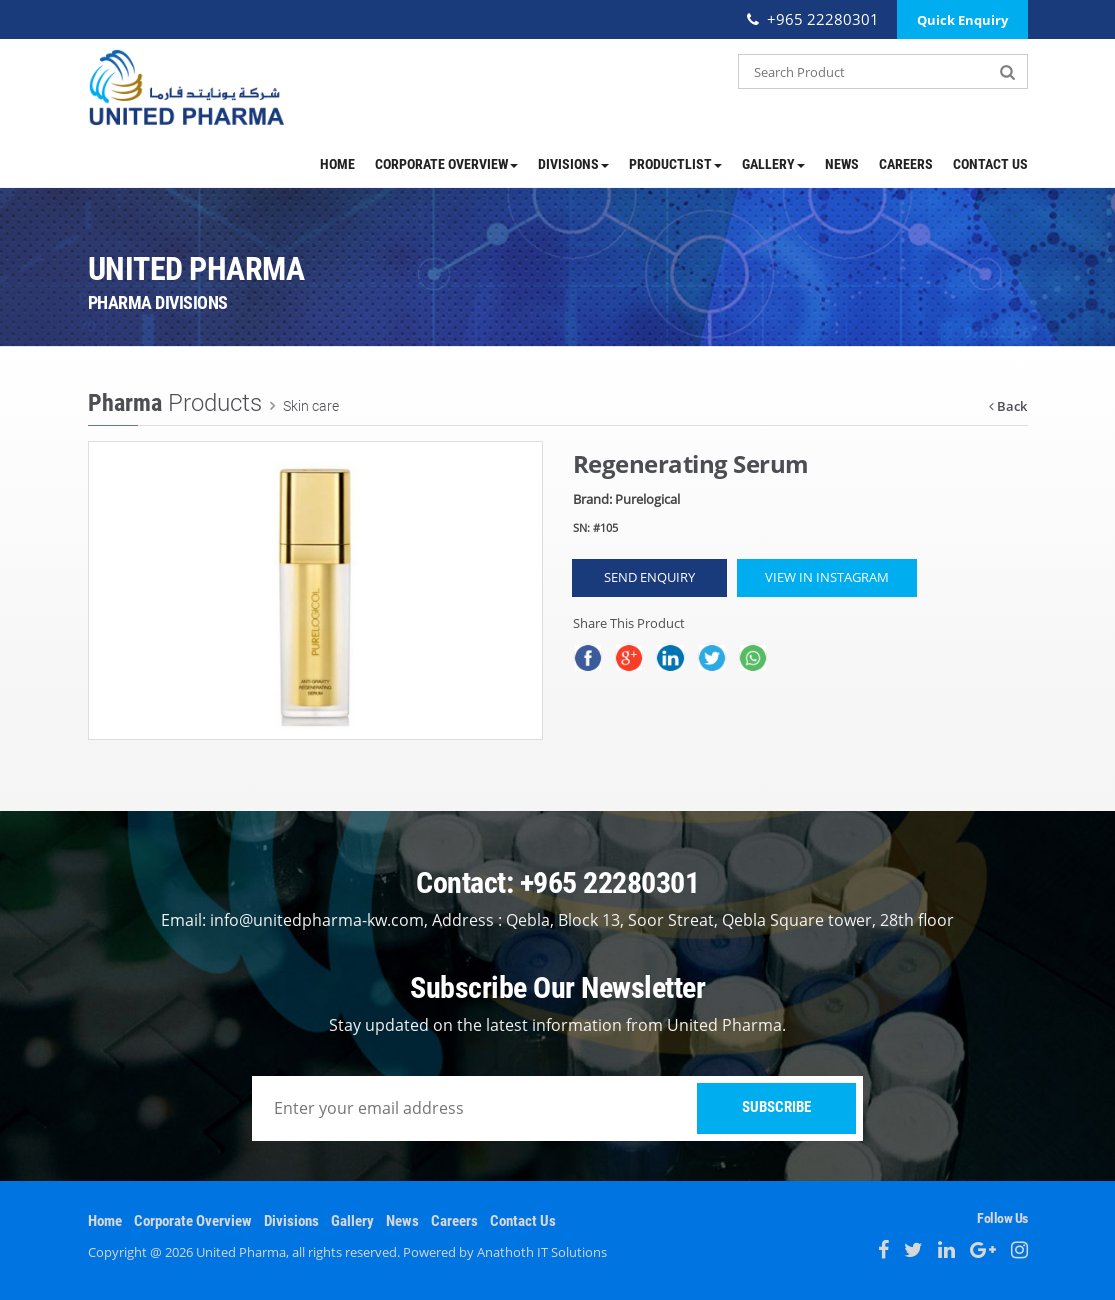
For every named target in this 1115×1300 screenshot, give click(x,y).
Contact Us (990, 164)
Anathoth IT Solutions (542, 1252)
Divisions (573, 164)
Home (337, 164)
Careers (906, 164)
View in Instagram (827, 577)
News (842, 164)
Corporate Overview (446, 164)
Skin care (309, 405)
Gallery (773, 164)
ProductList (675, 164)
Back (1008, 406)
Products (175, 402)
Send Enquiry (649, 577)
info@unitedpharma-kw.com (317, 920)
